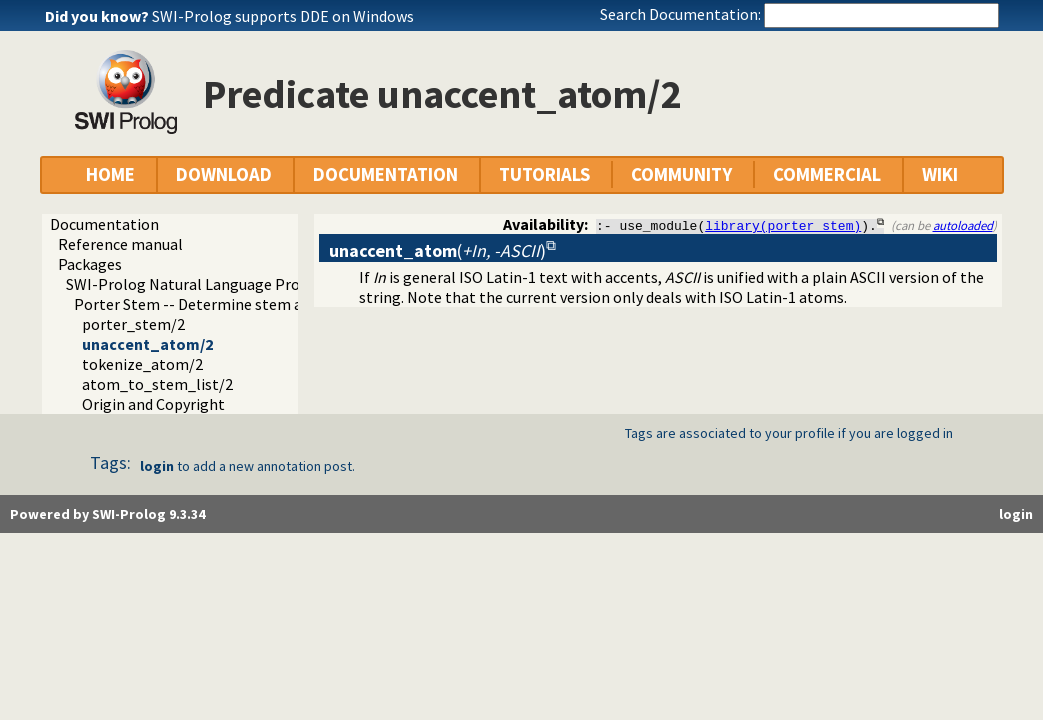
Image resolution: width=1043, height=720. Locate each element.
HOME (110, 174)
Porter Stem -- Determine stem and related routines (253, 304)
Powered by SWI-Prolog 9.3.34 (107, 514)
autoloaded (963, 225)
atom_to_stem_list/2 (157, 384)
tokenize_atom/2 (142, 364)
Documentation (104, 224)
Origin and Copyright (153, 404)
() (437, 250)
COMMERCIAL (827, 174)
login (157, 466)
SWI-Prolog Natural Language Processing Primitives (245, 284)
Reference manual (120, 244)
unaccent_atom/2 (147, 344)
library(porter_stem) (783, 225)
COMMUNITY (681, 174)
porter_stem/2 (133, 324)
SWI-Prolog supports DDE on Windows (283, 16)
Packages (90, 264)
